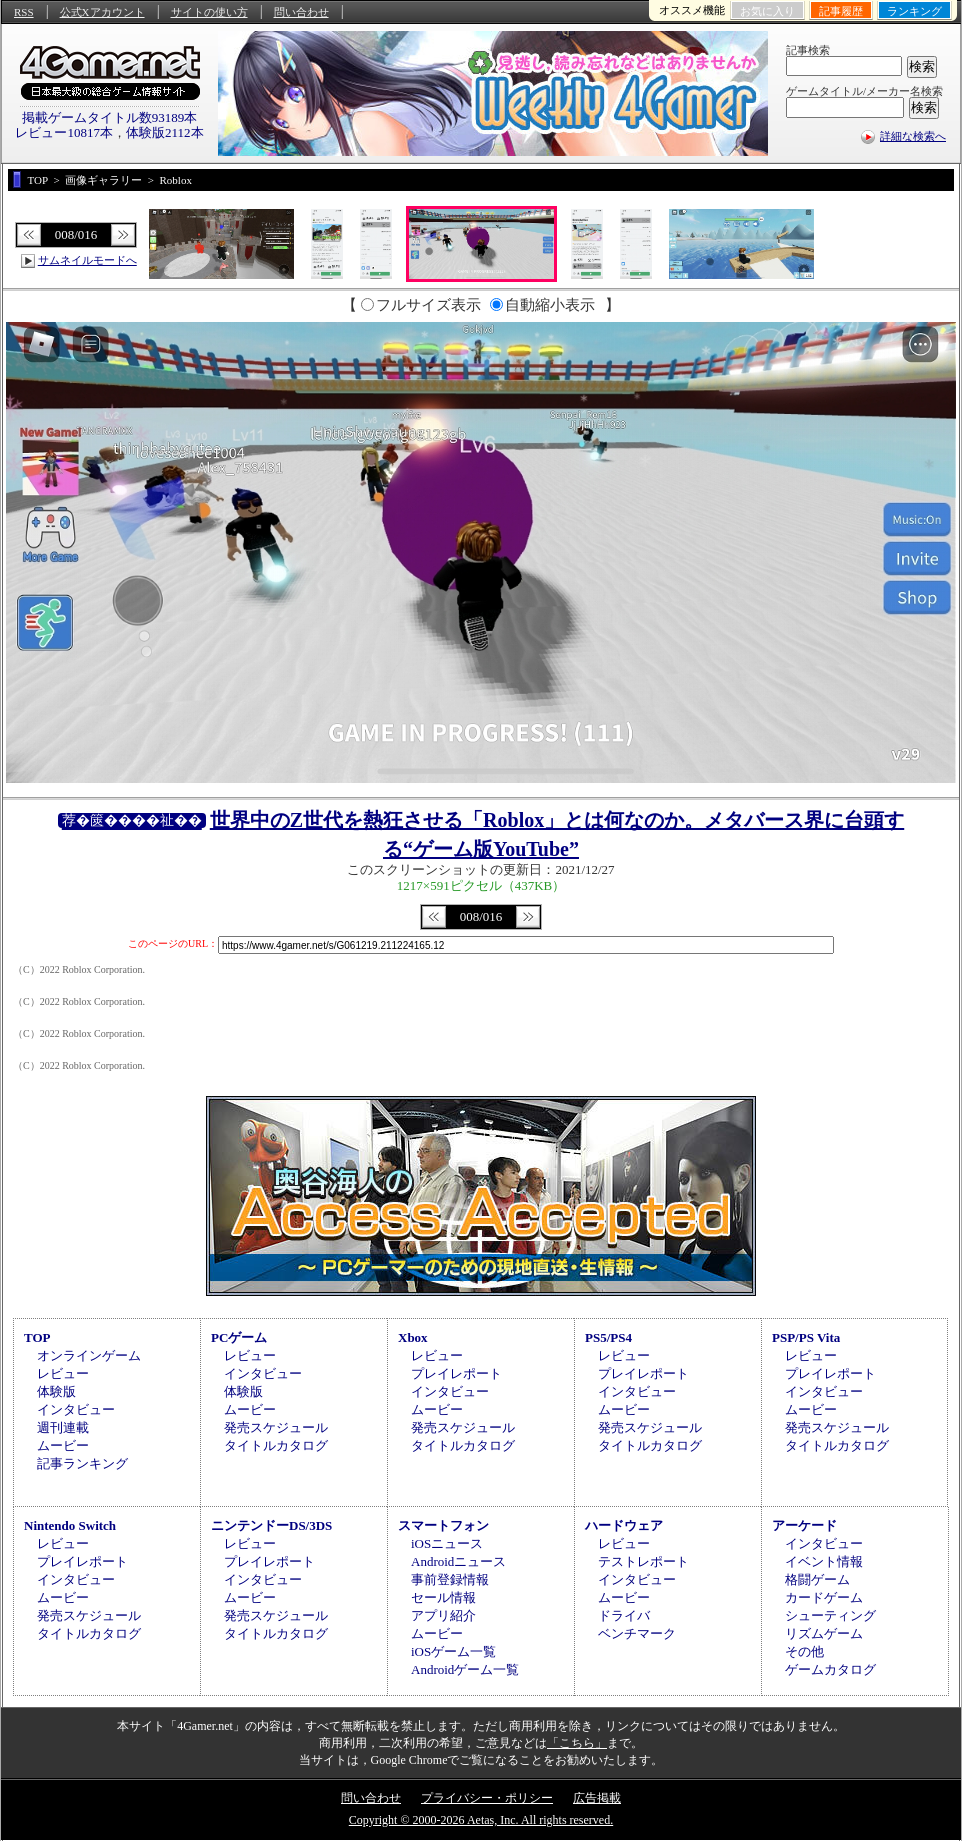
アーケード (804, 1525)
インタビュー (76, 1409)
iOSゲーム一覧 (453, 1651)
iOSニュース (447, 1543)
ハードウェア (624, 1525)
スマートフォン (443, 1525)
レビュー (63, 1373)
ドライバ (624, 1615)
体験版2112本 (165, 132)
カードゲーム (824, 1597)
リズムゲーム (824, 1633)
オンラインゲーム (89, 1355)
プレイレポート (456, 1373)
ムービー (63, 1445)
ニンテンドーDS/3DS (271, 1525)
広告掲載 (597, 1798)
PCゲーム (239, 1337)
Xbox (413, 1337)
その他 (804, 1651)
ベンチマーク (637, 1633)
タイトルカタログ (276, 1445)
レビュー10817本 (64, 132)
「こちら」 (577, 1743)
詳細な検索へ (913, 136)
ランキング (914, 11)
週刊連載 (63, 1427)
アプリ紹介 (443, 1615)
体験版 (56, 1391)
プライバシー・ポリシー (487, 1798)
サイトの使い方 (209, 12)
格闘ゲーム (817, 1579)
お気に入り (767, 11)
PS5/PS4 (608, 1337)
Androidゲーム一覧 (465, 1669)
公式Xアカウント (102, 12)
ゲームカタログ (830, 1669)
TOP (37, 1337)
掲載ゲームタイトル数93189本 (110, 117)
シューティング (830, 1615)
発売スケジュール (276, 1427)
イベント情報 (824, 1561)
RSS (24, 12)
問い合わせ (301, 12)
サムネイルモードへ (87, 260)
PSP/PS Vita (806, 1337)
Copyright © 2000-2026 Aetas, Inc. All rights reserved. (481, 1820)
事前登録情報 (450, 1579)
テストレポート (643, 1561)
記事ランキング (82, 1463)
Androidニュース (458, 1561)
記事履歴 (841, 11)
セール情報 (443, 1597)
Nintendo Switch (70, 1525)
